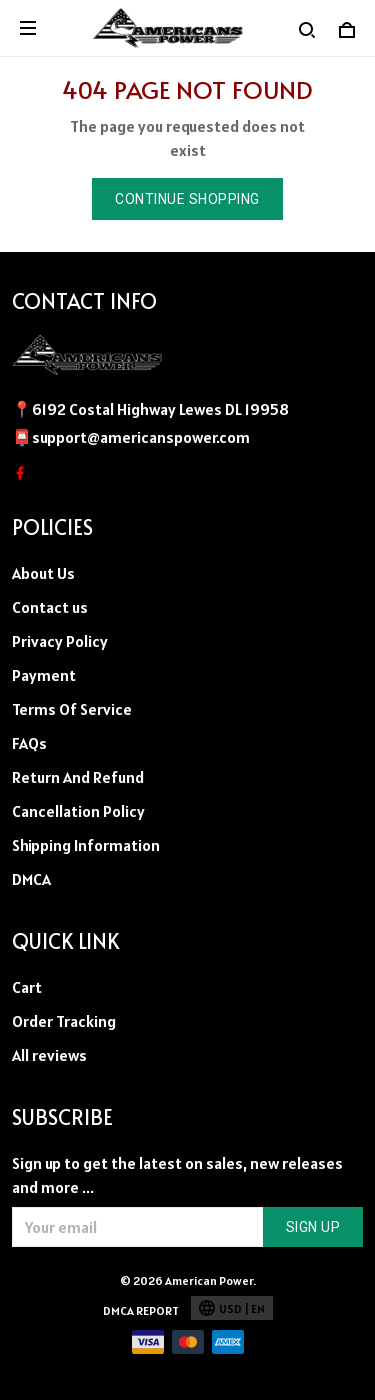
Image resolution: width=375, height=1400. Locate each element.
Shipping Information (86, 845)
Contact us (50, 607)
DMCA (31, 879)
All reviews (49, 1055)
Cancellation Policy (78, 811)
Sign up (313, 1227)
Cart (27, 987)
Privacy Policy (60, 641)
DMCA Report (141, 1310)
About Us (43, 573)
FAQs (29, 743)
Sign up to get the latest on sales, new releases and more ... (177, 1175)
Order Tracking (64, 1021)
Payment (44, 675)
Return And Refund (78, 777)
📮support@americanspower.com (131, 437)
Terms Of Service (72, 709)
